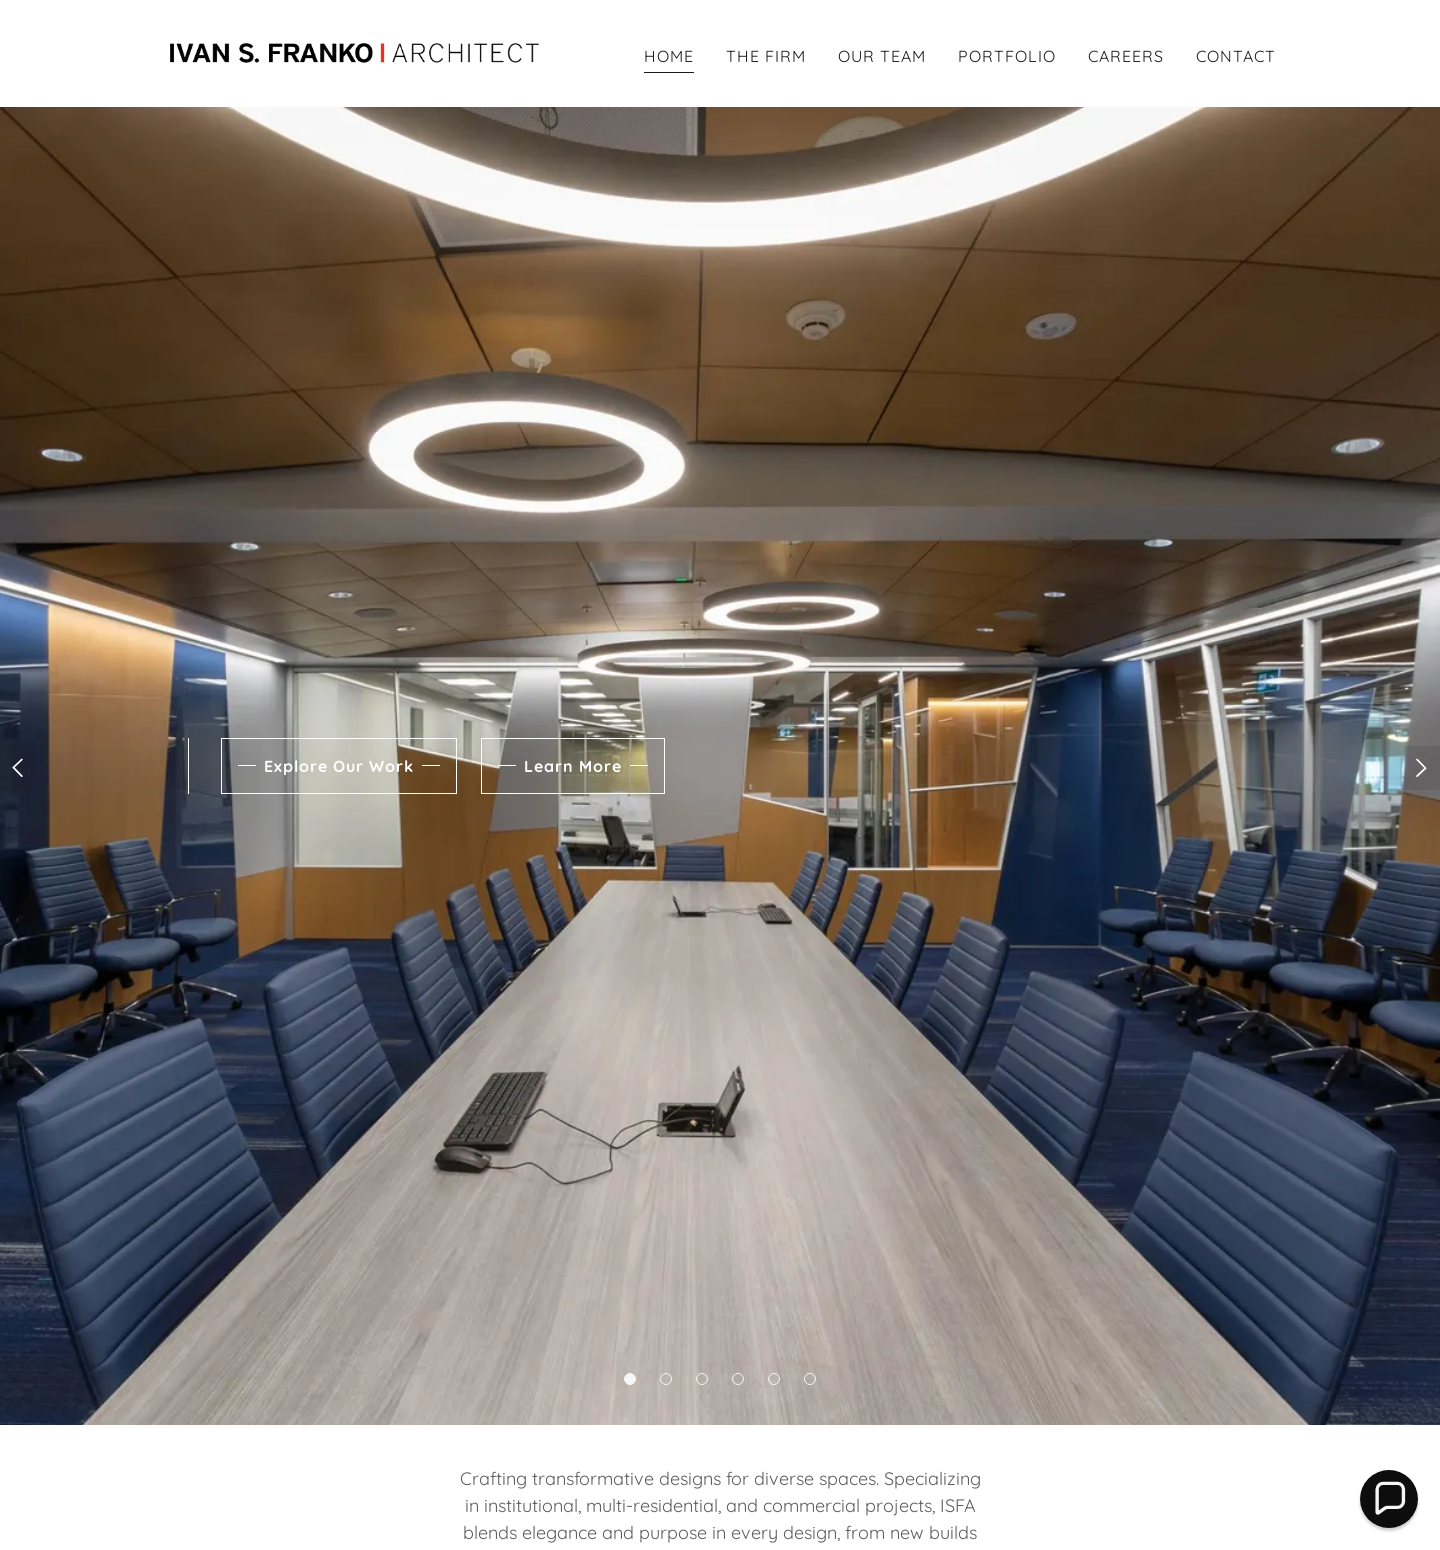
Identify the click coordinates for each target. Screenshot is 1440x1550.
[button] (630, 1379)
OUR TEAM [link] (882, 56)
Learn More (573, 766)
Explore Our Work (339, 766)
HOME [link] (669, 56)
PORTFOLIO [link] (1007, 56)
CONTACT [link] (1236, 56)
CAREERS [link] (1126, 56)
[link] (358, 52)
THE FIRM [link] (766, 56)
